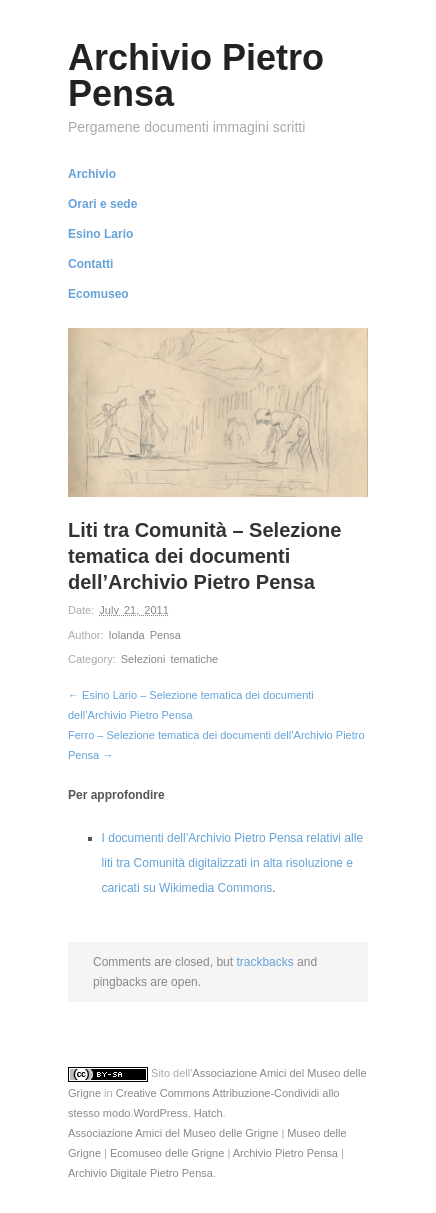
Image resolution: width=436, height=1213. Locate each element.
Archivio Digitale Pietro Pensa (140, 1173)
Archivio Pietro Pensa (285, 1153)
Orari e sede (102, 204)
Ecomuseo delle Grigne (167, 1153)
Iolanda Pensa (145, 635)
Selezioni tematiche (169, 659)
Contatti (90, 264)
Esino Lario (100, 234)
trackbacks (264, 962)
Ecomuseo (98, 294)
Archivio (92, 174)
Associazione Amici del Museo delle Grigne (173, 1133)
